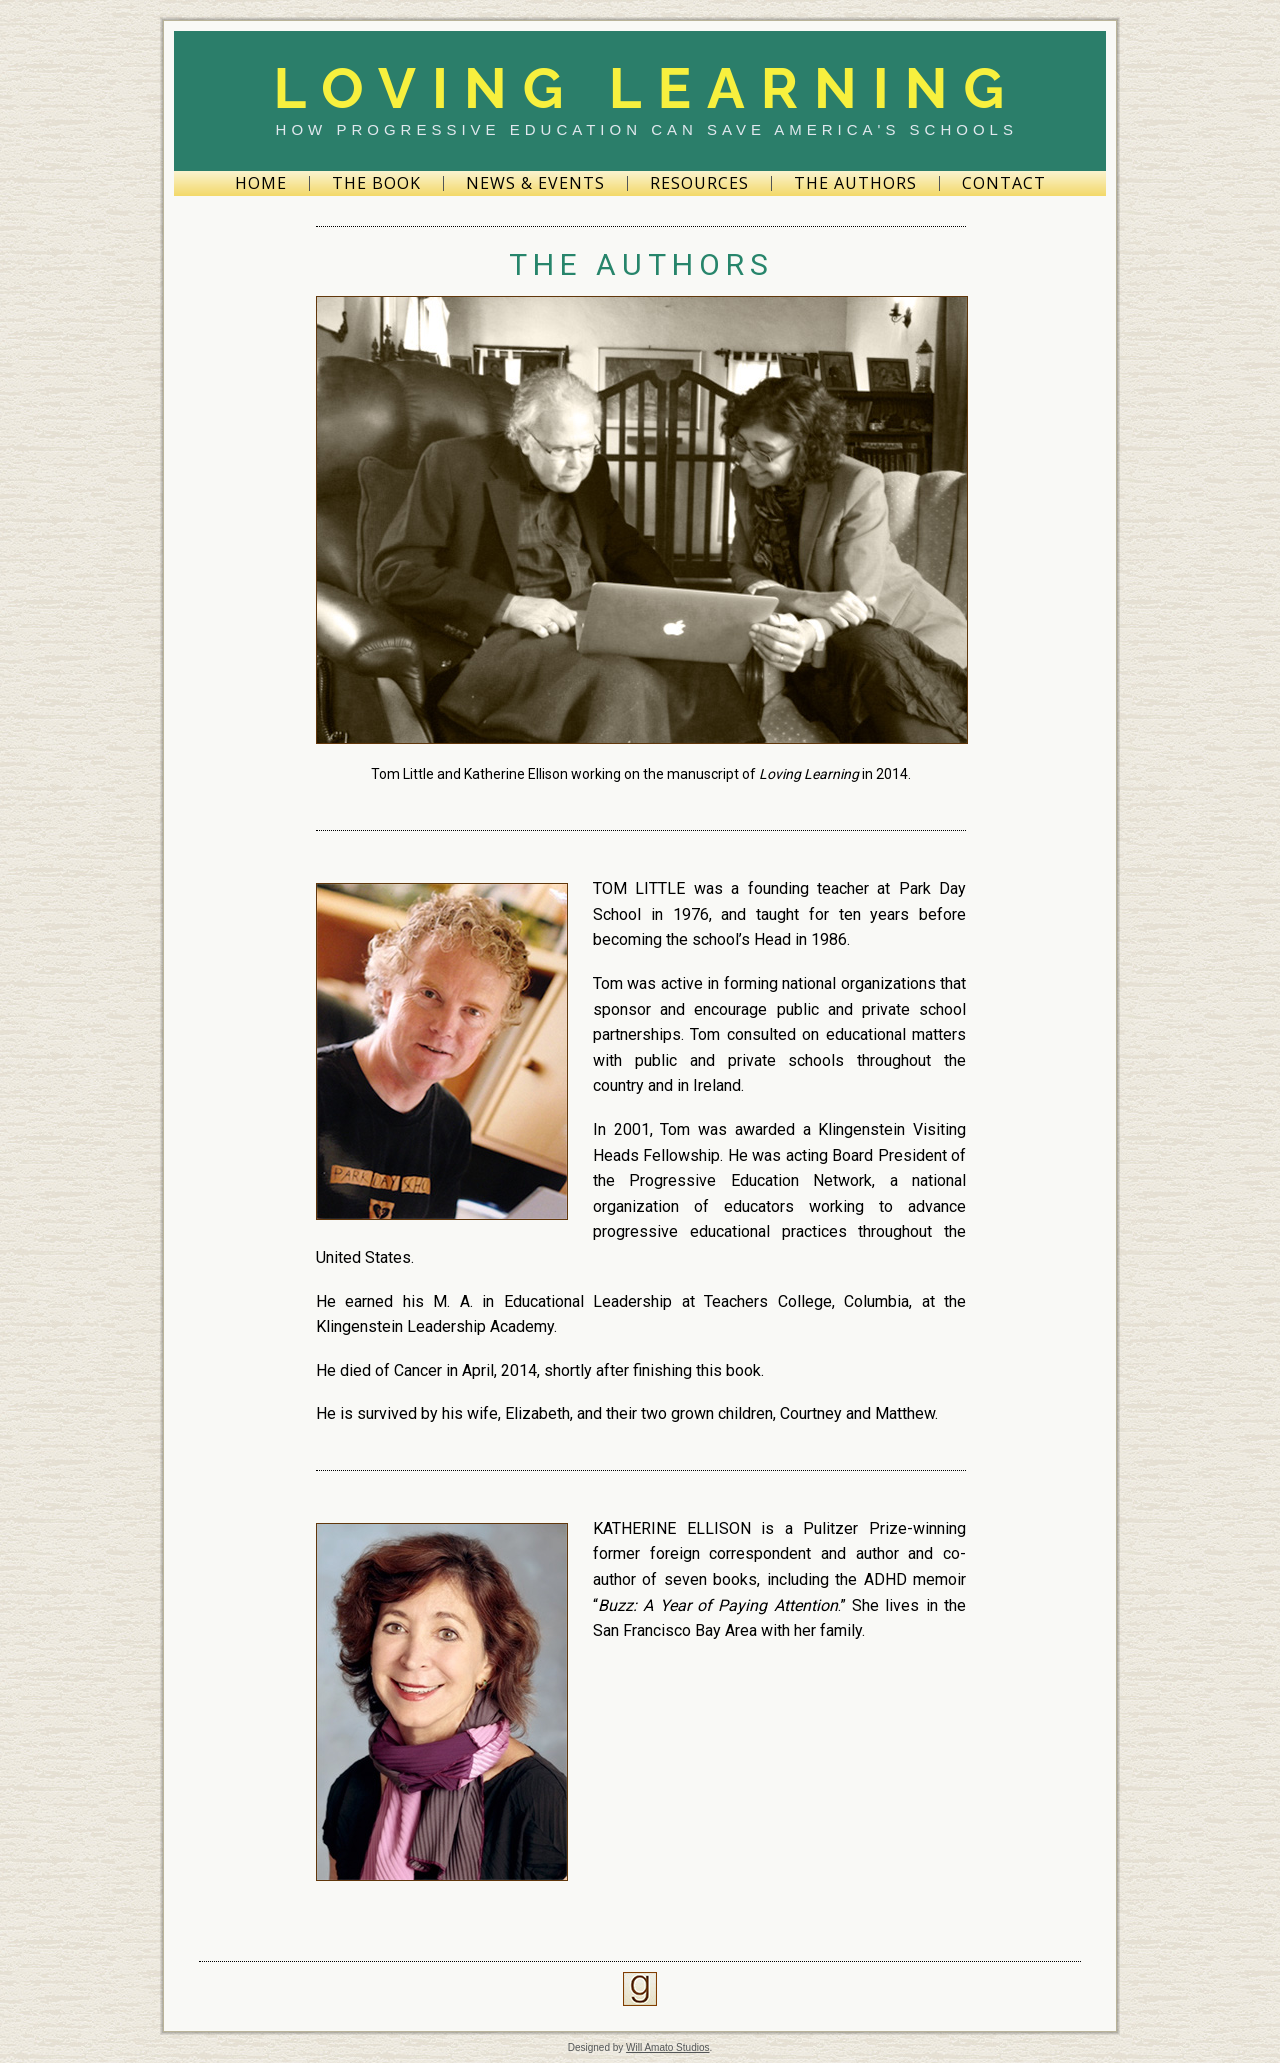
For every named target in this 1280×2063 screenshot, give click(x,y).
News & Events (535, 183)
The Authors (855, 183)
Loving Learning (646, 88)
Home (261, 183)
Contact (1004, 183)
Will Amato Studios (667, 2047)
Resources (699, 183)
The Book (376, 183)
